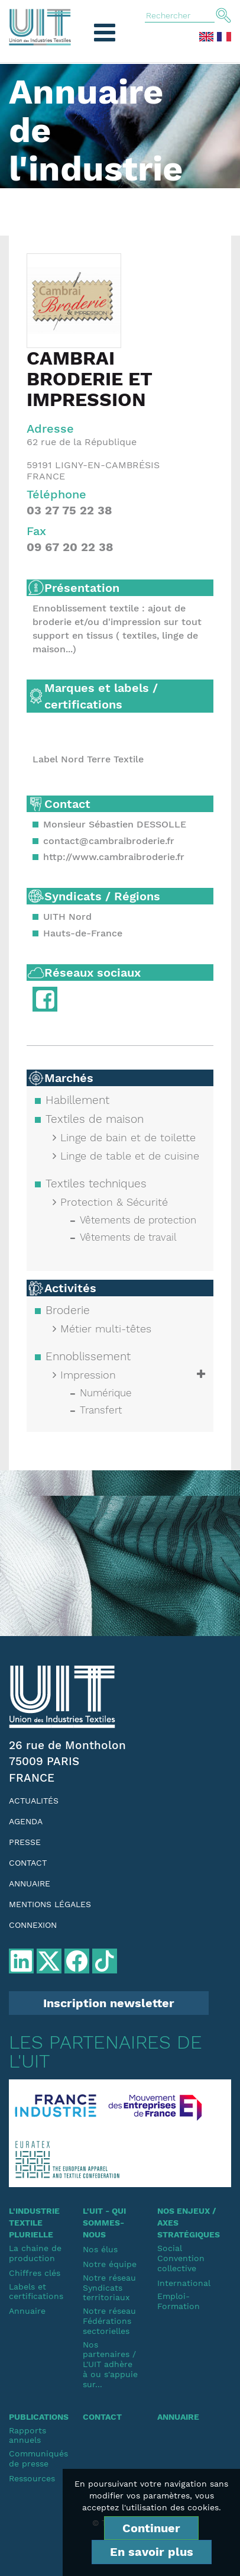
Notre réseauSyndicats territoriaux (109, 2288)
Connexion (33, 1925)
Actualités (34, 1800)
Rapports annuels (27, 2435)
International (183, 2283)
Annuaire (29, 1883)
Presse (25, 1842)
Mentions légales (50, 1904)
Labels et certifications (36, 2291)
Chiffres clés (34, 2273)
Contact (28, 1862)
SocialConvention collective (181, 2258)
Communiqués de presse (37, 2458)
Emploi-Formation (178, 2301)
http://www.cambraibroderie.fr (113, 856)
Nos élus (100, 2249)
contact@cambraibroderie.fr (108, 840)
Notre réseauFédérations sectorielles (109, 2321)
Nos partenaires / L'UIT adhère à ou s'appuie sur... (110, 2364)
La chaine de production (35, 2253)
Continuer (151, 2528)
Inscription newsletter (108, 2003)
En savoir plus (151, 2552)
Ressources (32, 2478)
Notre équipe (110, 2264)
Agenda (26, 1821)
